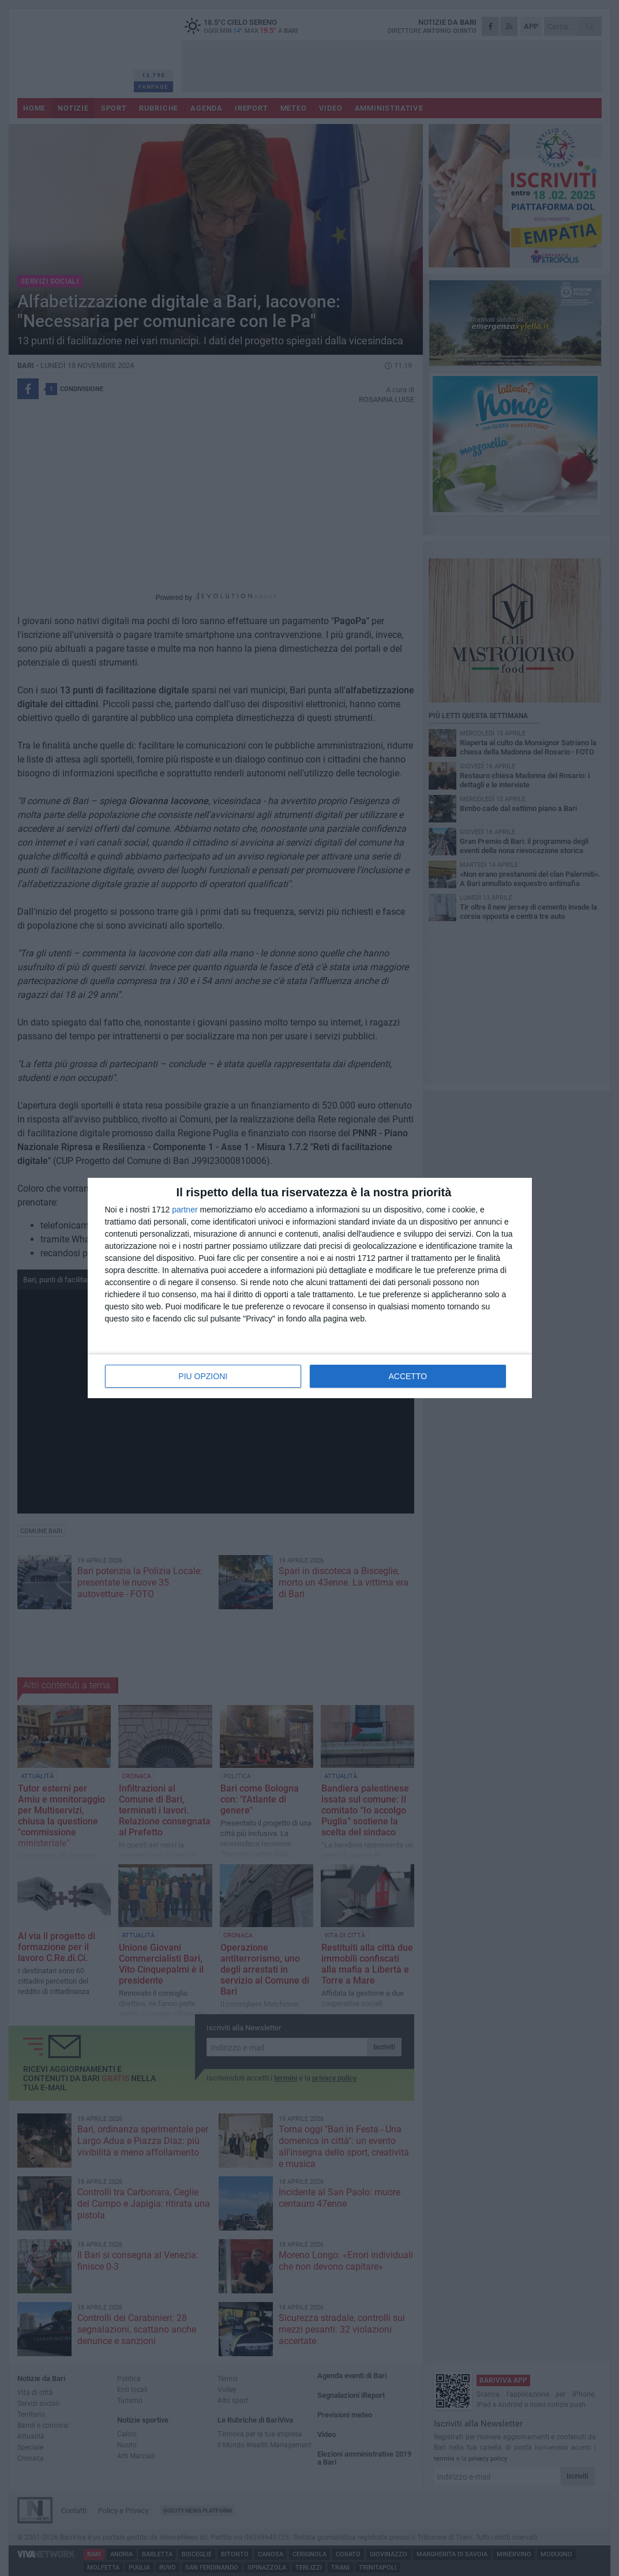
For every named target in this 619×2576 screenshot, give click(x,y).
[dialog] (310, 1288)
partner (184, 1210)
